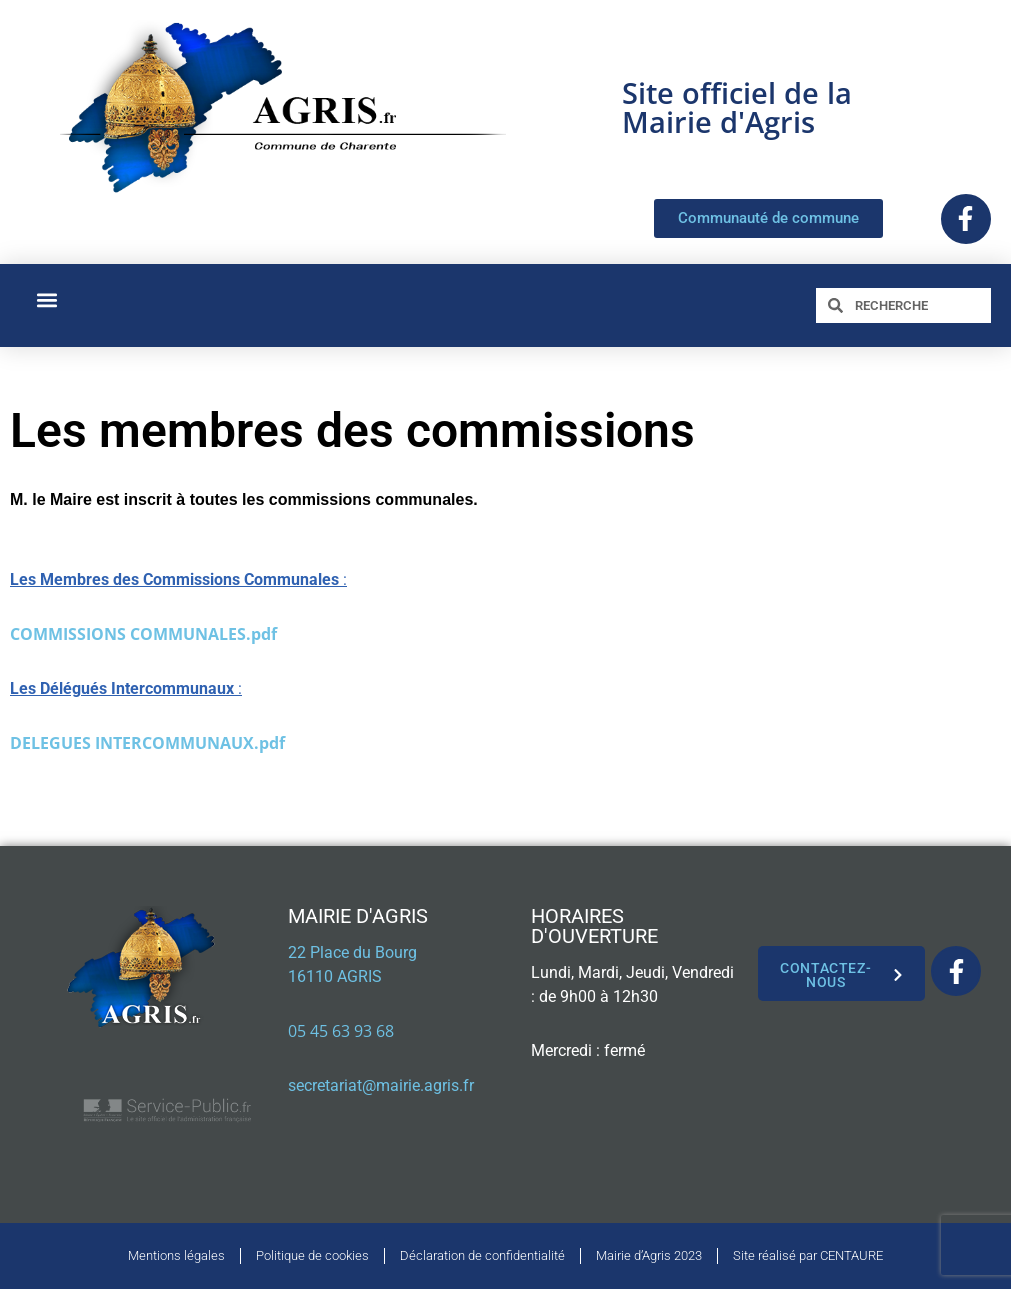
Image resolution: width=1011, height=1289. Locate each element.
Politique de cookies (312, 1255)
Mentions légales (176, 1255)
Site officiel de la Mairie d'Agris (737, 107)
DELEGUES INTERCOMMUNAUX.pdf (147, 743)
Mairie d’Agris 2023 (649, 1255)
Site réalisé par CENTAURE (808, 1255)
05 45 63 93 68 (341, 1031)
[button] (46, 300)
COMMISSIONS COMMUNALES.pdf (143, 634)
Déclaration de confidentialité (482, 1255)
